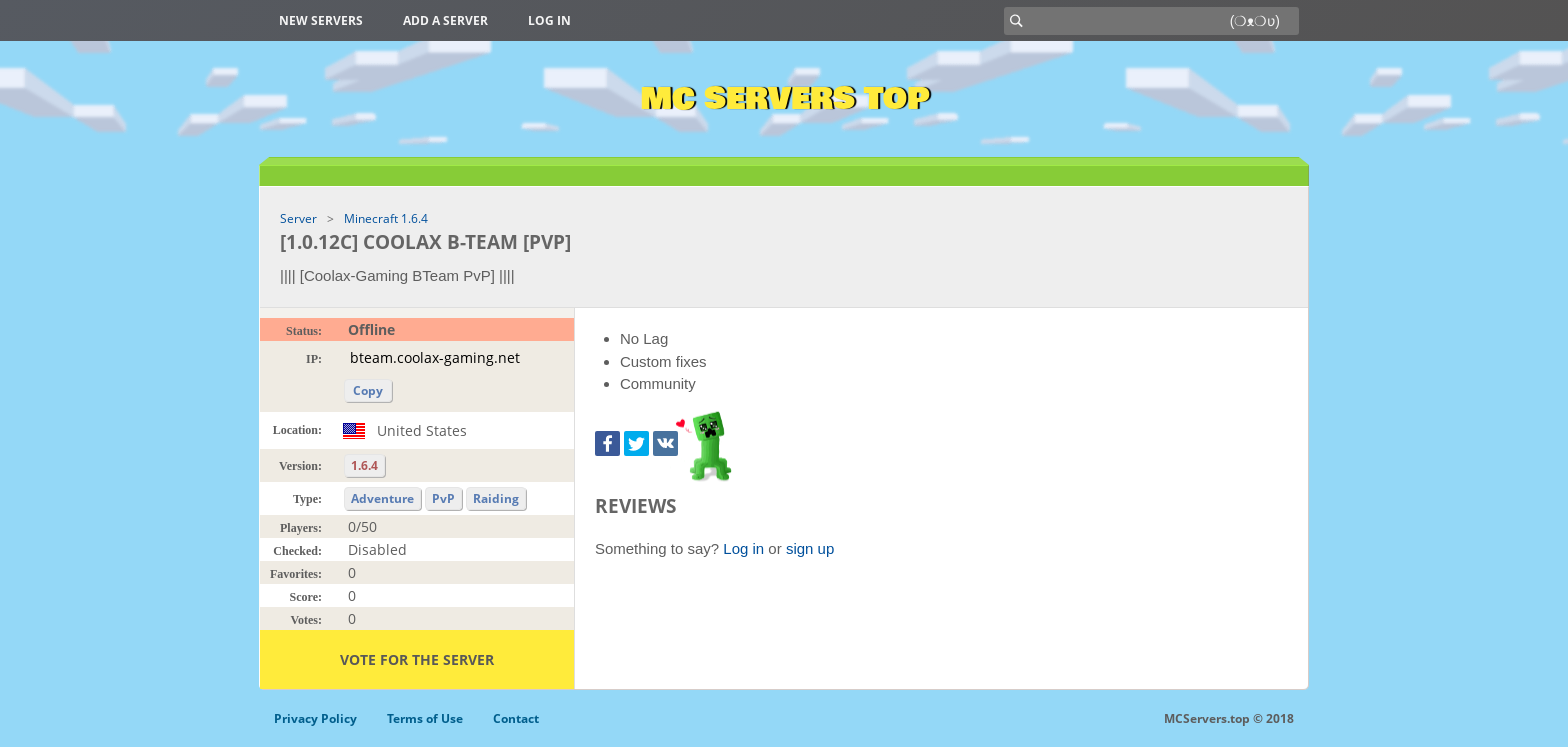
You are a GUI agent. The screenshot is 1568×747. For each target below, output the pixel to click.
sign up (810, 548)
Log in (549, 20)
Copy (368, 390)
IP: (314, 359)
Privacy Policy (315, 718)
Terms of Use (425, 718)
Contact (516, 718)
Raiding (496, 498)
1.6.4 (364, 465)
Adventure (382, 498)
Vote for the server (417, 659)
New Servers (321, 20)
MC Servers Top (784, 99)
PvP (443, 498)
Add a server (445, 20)
